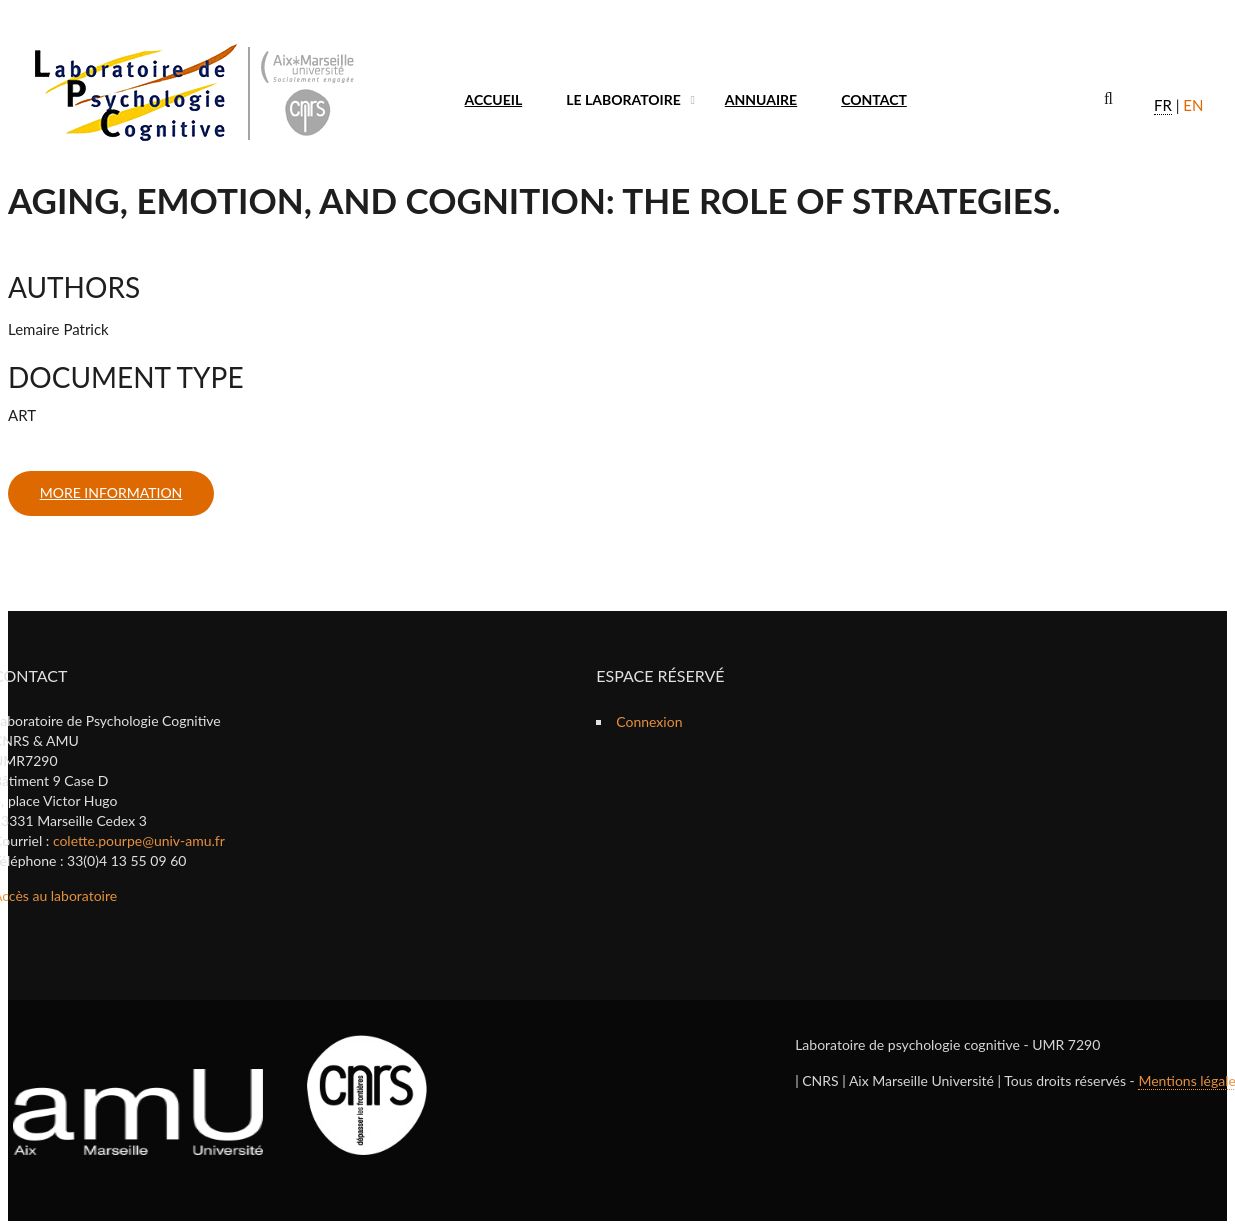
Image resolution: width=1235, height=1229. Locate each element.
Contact (874, 99)
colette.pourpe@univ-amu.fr (139, 840)
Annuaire (761, 99)
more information (111, 492)
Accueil (494, 99)
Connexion (649, 721)
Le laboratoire (623, 99)
